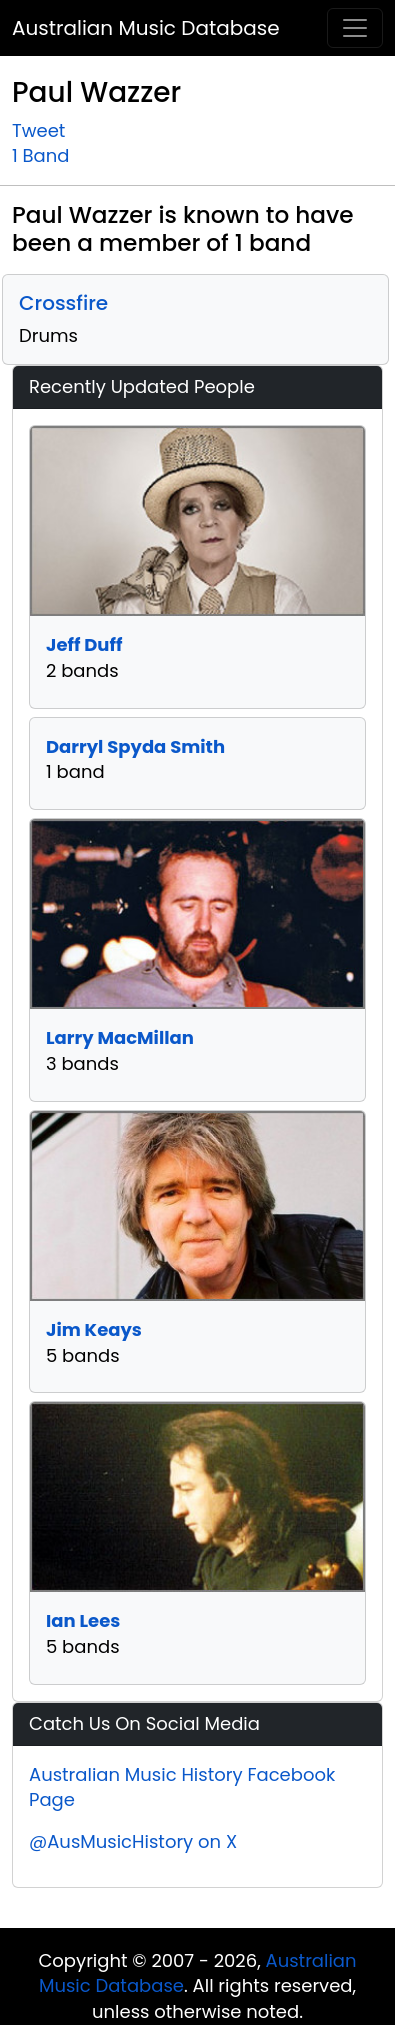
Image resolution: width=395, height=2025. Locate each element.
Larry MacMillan (120, 1037)
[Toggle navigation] (355, 28)
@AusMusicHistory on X (133, 1841)
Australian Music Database (146, 28)
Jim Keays (94, 1329)
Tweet (38, 130)
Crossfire (63, 303)
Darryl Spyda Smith (135, 746)
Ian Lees (83, 1620)
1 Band (40, 155)
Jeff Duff (84, 644)
